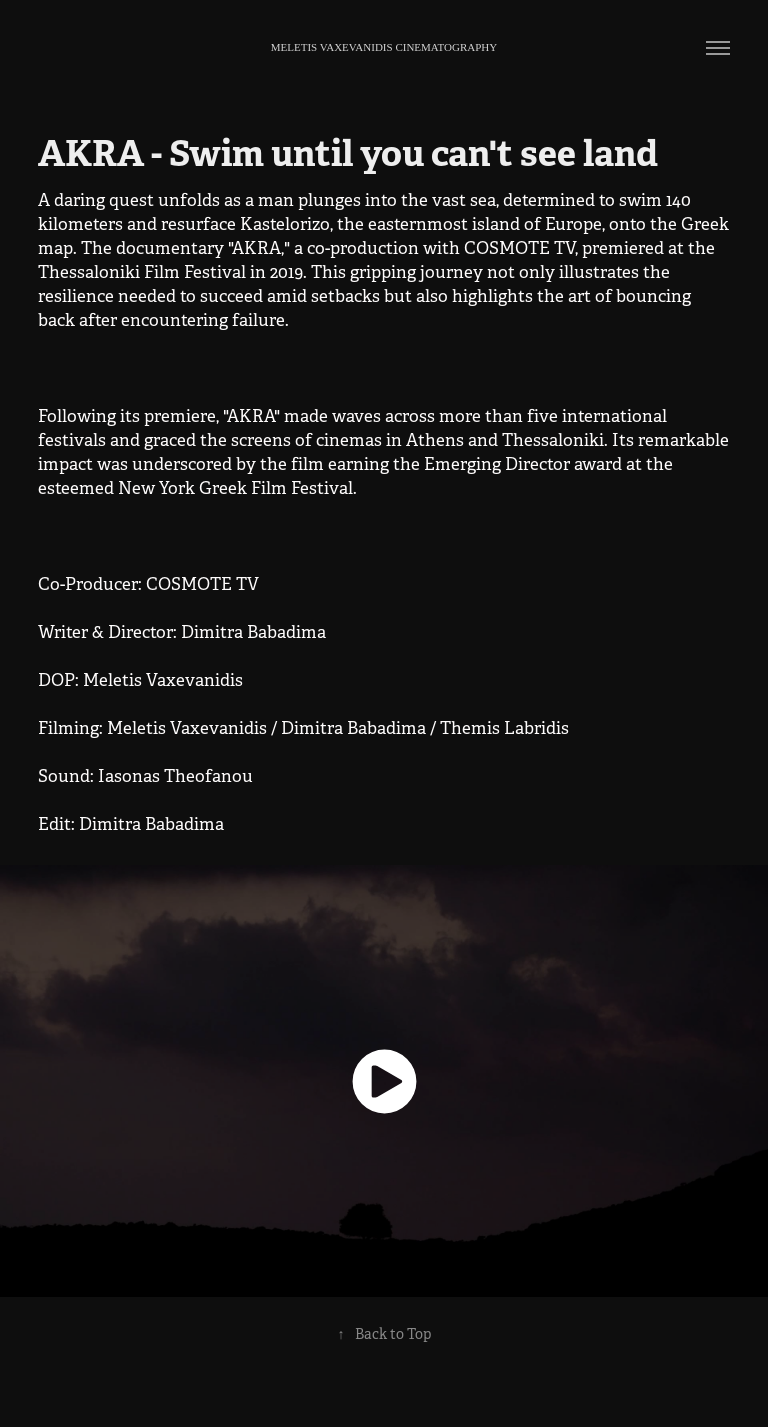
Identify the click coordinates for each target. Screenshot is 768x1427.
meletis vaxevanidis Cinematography (384, 47)
